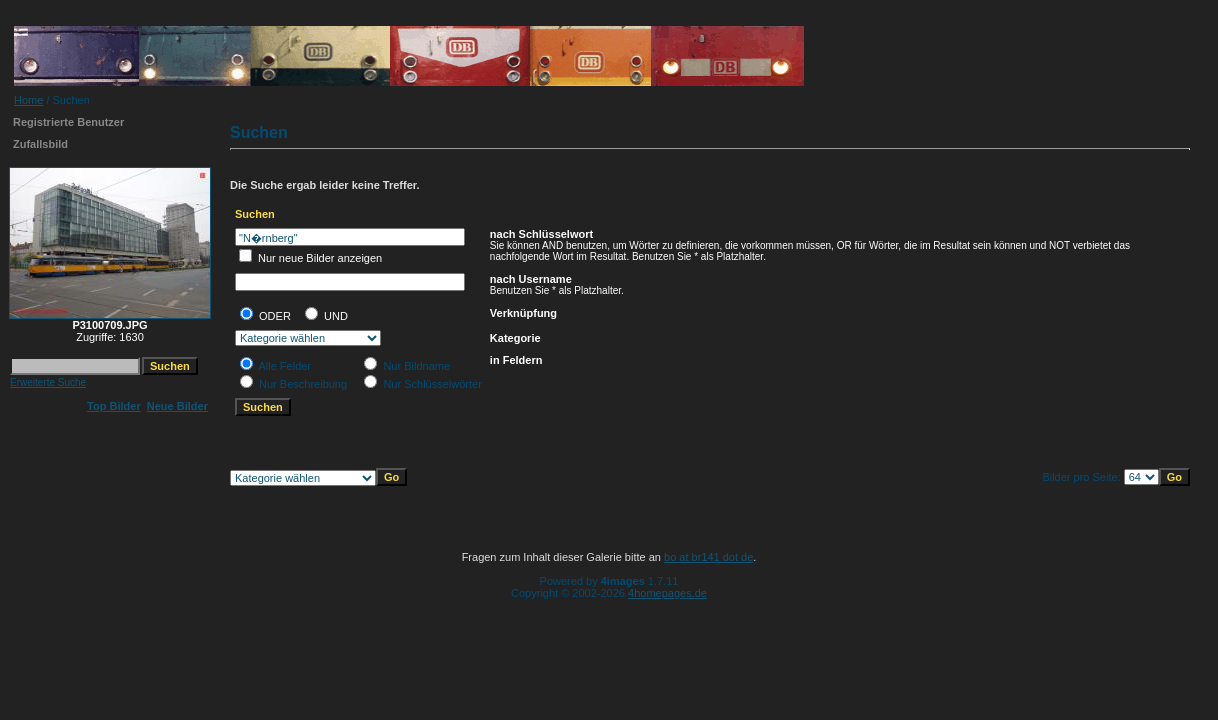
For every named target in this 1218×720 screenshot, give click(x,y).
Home (28, 100)
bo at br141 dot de (708, 557)
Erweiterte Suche (48, 382)
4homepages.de (667, 593)
